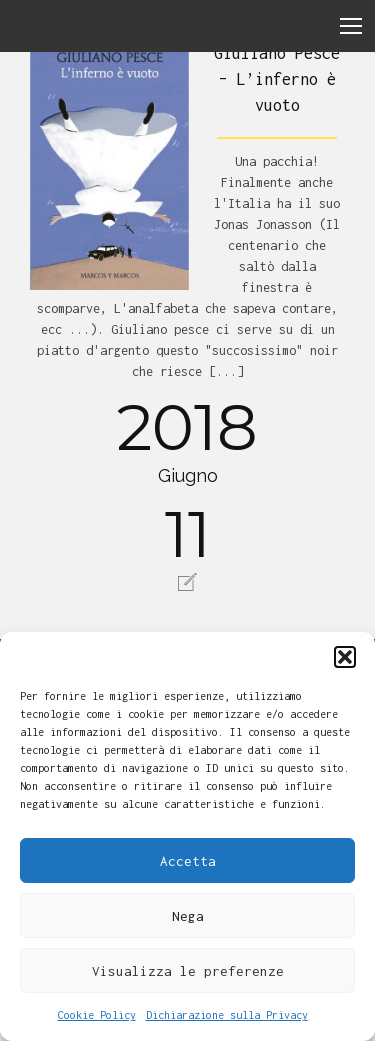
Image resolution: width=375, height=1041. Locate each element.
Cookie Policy (97, 1015)
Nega (188, 916)
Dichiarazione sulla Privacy (227, 1015)
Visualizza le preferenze (188, 971)
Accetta (188, 861)
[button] (345, 657)
